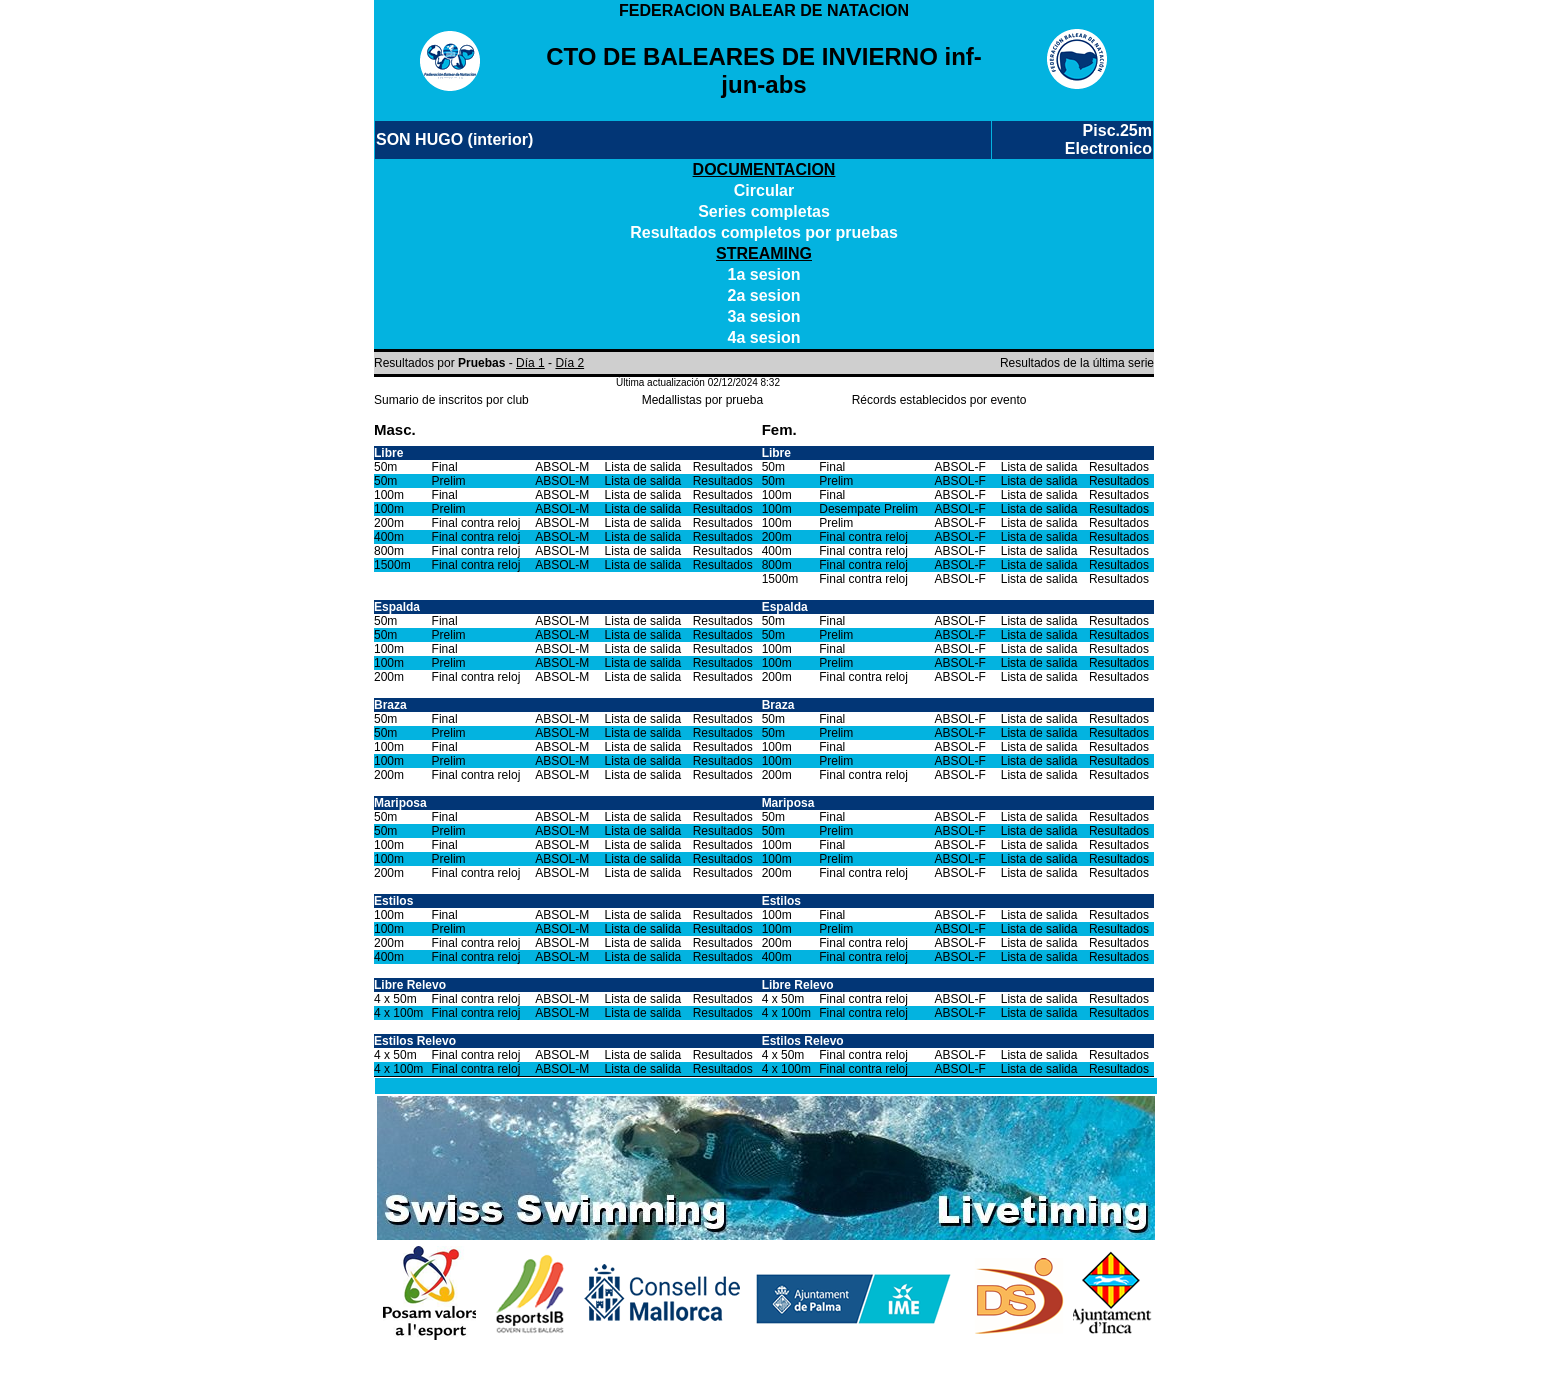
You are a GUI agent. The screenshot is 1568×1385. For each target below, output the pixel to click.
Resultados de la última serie (1077, 363)
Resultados (723, 467)
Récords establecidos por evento (939, 400)
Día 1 (530, 363)
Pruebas (481, 363)
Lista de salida (643, 467)
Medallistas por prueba (702, 400)
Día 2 (569, 363)
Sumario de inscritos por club (451, 400)
